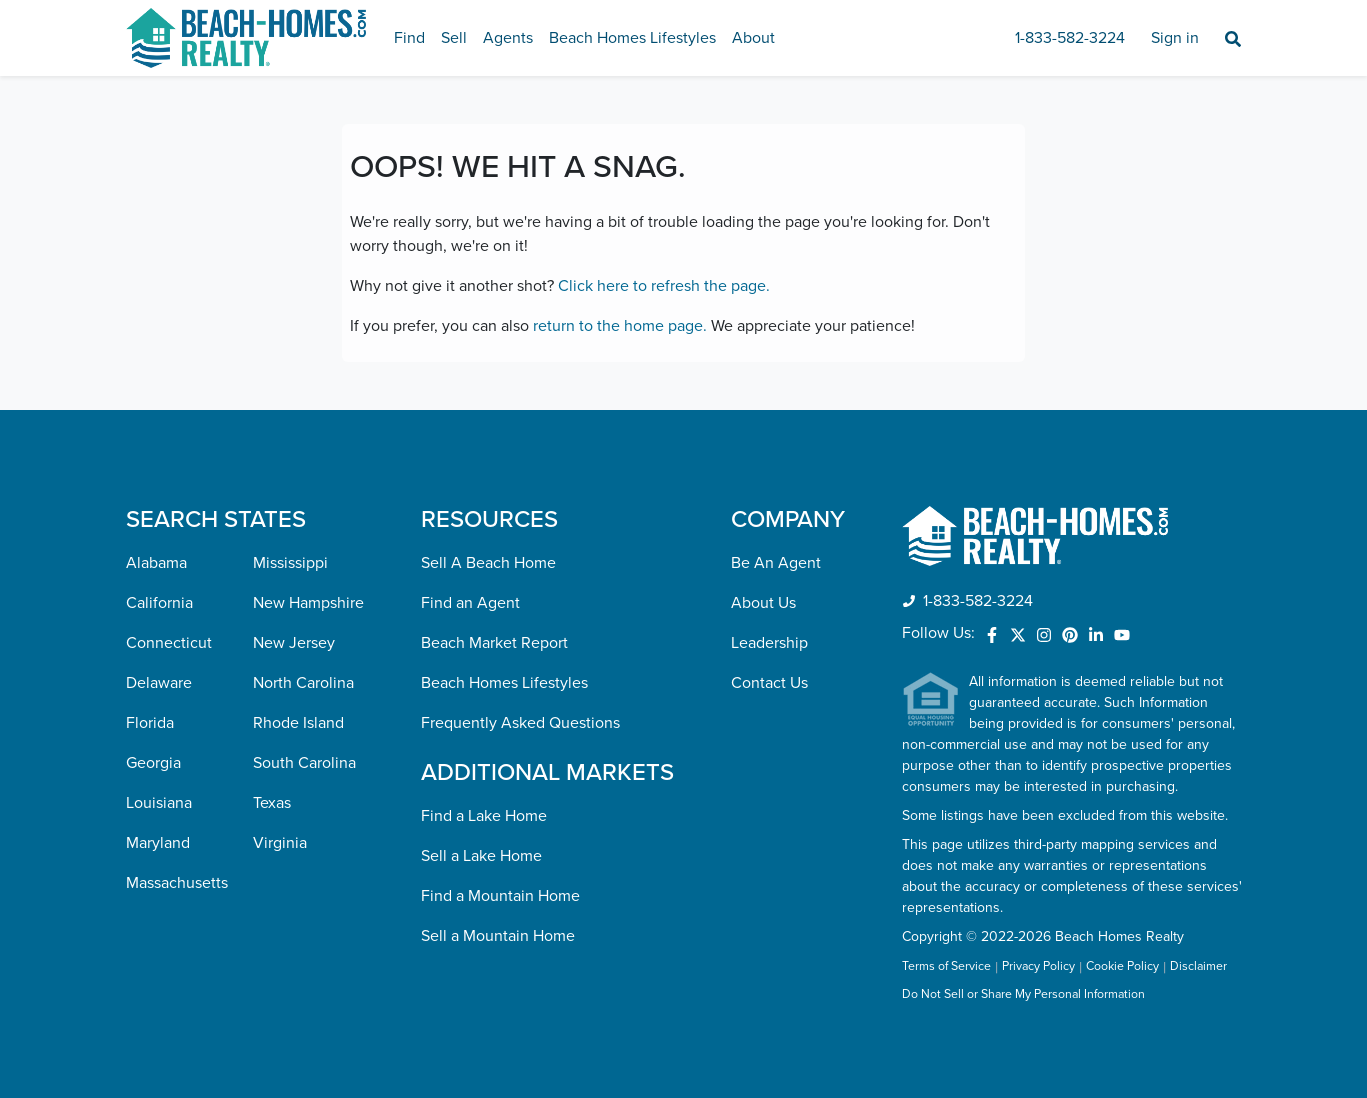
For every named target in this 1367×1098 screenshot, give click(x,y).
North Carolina (303, 683)
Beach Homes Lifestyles (632, 38)
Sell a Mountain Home (498, 936)
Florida (150, 723)
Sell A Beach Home (488, 563)
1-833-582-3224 (1070, 38)
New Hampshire (308, 603)
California (159, 603)
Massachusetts (177, 883)
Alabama (156, 563)
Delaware (159, 683)
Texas (272, 803)
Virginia (280, 843)
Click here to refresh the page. (664, 286)
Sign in (1175, 38)
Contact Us (769, 683)
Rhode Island (298, 723)
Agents (508, 38)
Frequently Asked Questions (520, 723)
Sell (454, 38)
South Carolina (304, 763)
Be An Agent (776, 563)
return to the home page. (620, 326)
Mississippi (290, 563)
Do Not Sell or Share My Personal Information (1023, 995)
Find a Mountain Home (500, 896)
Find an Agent (470, 603)
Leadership (769, 643)
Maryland (158, 843)
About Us (763, 603)
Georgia (153, 763)
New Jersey (294, 643)
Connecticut (169, 643)
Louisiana (159, 803)
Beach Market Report (494, 643)
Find (409, 38)
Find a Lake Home (484, 816)
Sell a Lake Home (481, 856)
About (753, 38)
